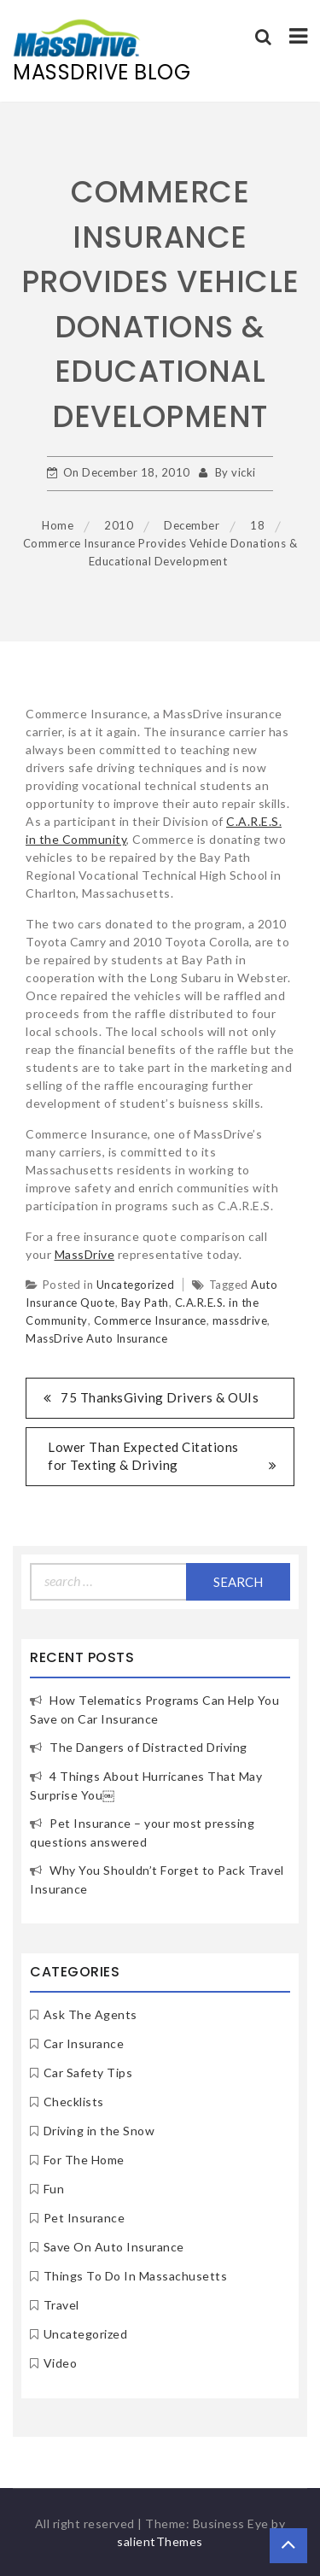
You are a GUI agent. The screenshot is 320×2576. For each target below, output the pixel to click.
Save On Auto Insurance (114, 2246)
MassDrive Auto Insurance (96, 1338)
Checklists (74, 2101)
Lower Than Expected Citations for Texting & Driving (143, 1455)
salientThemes (160, 2541)
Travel (61, 2305)
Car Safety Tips (88, 2072)
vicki (243, 472)
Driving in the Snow (99, 2130)
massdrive (240, 1320)
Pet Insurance (84, 2217)
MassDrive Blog (101, 72)
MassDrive (85, 1254)
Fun (54, 2188)
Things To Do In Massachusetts (136, 2276)
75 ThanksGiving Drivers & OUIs (160, 1397)
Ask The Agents (90, 2014)
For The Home (84, 2159)
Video (61, 2363)
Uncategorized (135, 1284)
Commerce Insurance (150, 1320)
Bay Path (145, 1302)
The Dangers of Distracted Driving (148, 1747)
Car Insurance (84, 2043)
